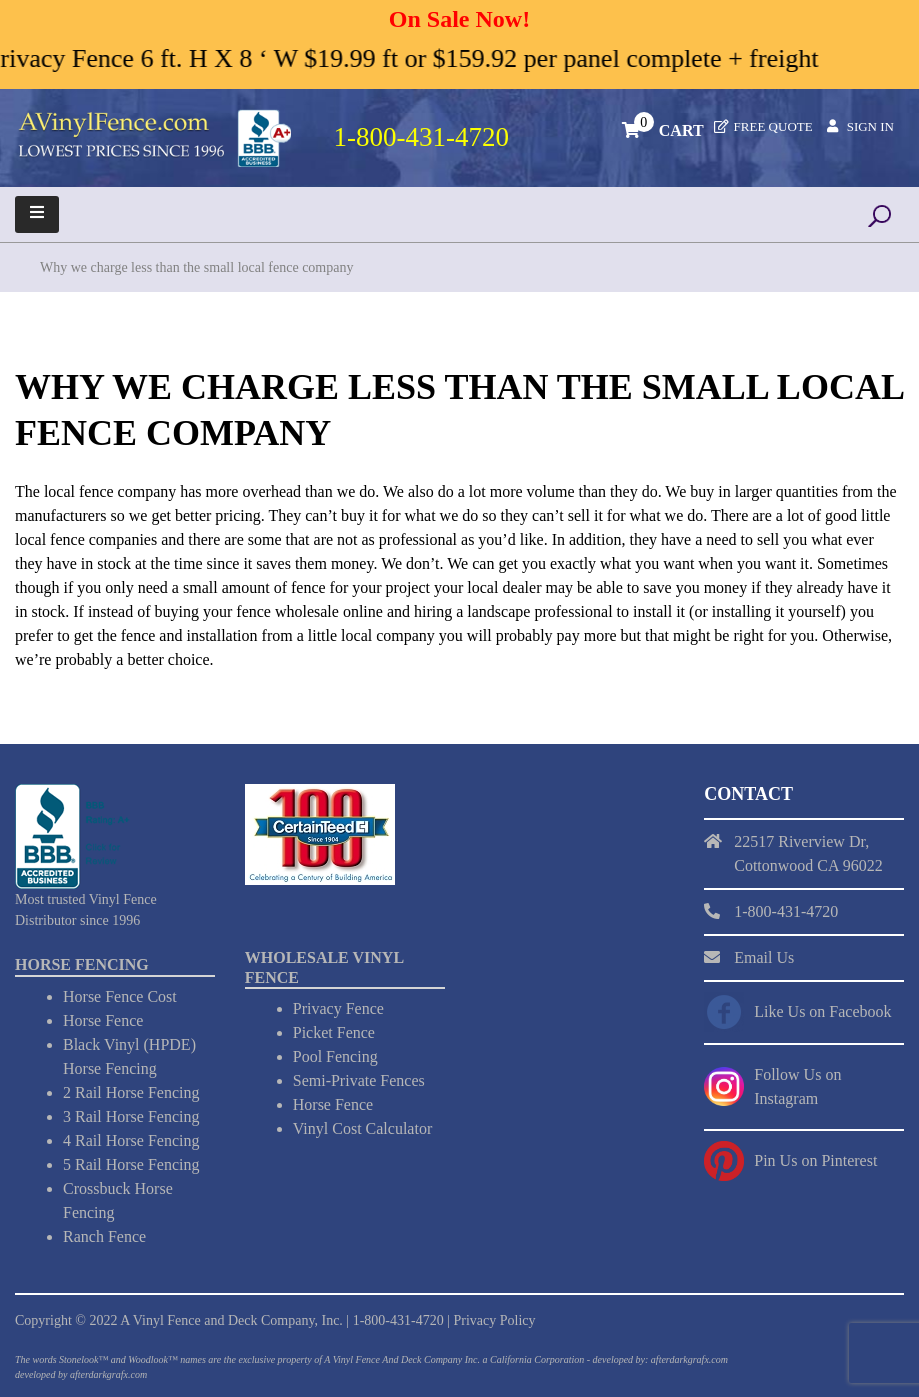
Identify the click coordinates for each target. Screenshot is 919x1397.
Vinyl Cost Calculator (362, 1128)
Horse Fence (103, 1020)
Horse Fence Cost (120, 996)
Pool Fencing (335, 1056)
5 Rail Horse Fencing (131, 1164)
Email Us (764, 957)
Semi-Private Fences (359, 1080)
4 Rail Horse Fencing (131, 1140)
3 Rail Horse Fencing (131, 1116)
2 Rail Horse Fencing (131, 1092)
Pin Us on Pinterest (815, 1160)
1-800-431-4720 (398, 1320)
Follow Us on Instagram (797, 1086)
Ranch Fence (104, 1236)
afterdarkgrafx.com (108, 1374)
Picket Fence (334, 1032)
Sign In (870, 126)
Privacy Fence (338, 1008)
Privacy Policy (494, 1320)
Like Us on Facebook (822, 1011)
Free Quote (773, 126)
